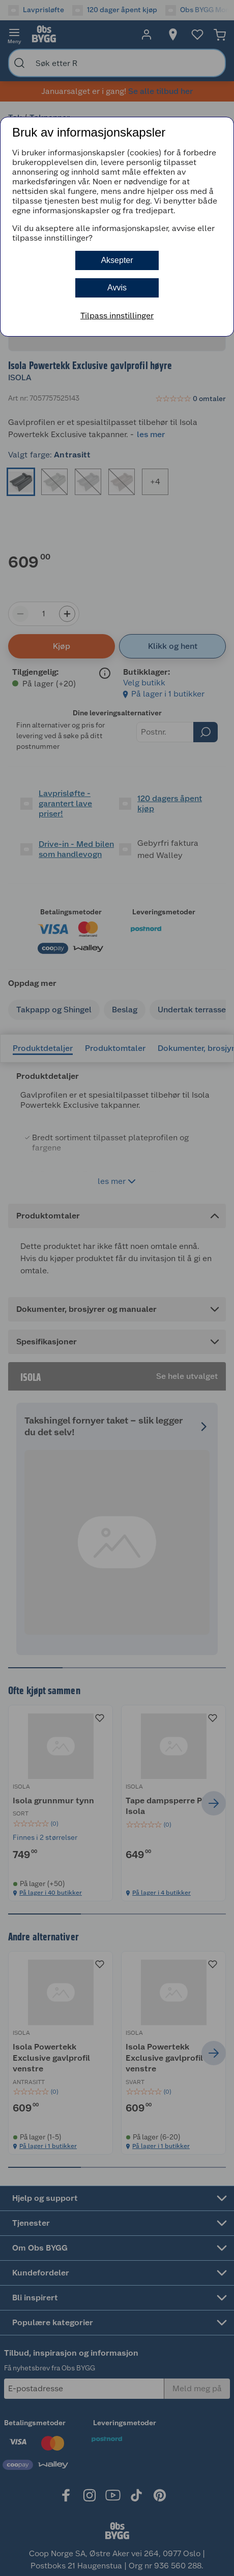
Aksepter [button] (117, 260)
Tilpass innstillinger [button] (117, 315)
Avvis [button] (117, 287)
